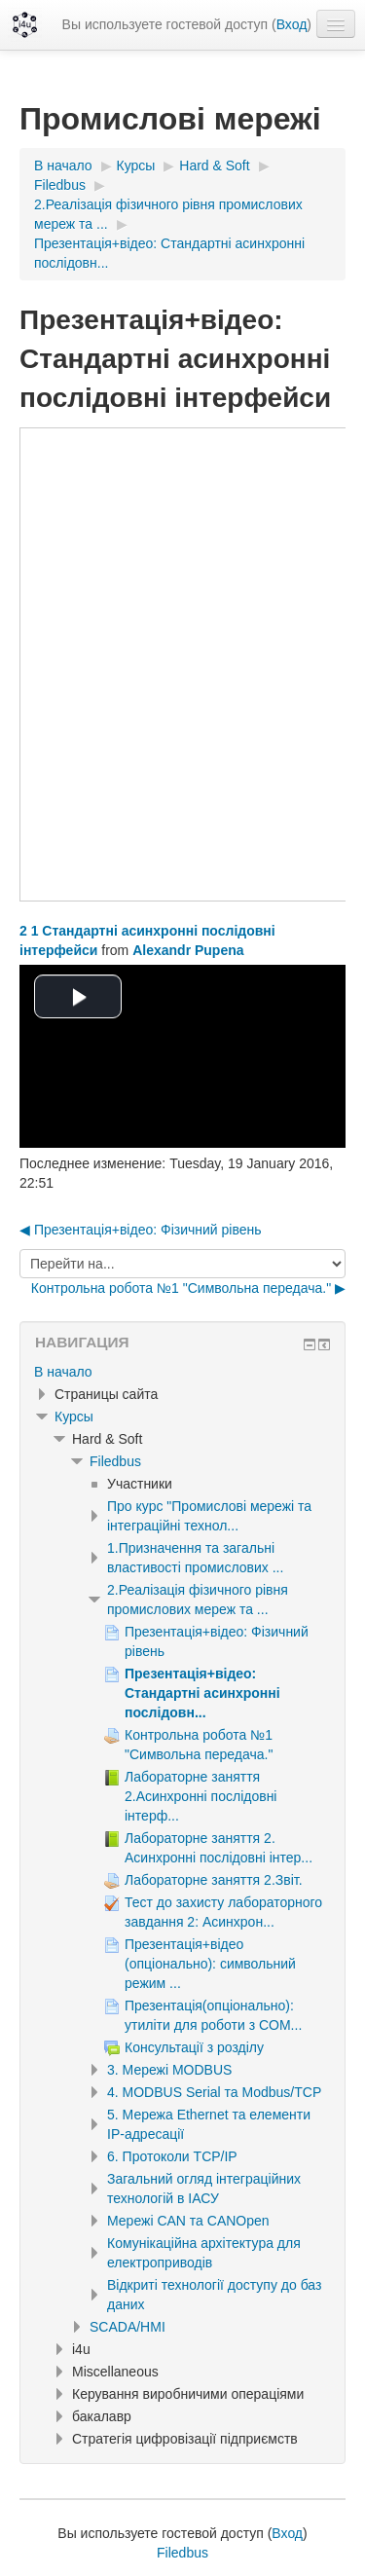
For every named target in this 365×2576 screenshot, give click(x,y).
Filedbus (115, 1461)
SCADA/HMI (127, 2327)
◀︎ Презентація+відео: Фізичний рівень (140, 1229)
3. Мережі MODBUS (169, 2070)
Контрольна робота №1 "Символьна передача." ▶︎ (188, 1288)
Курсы (74, 1416)
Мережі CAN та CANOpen (188, 2220)
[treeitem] (182, 1371)
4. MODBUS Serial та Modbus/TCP (214, 2092)
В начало (63, 1372)
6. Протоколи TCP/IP (172, 2156)
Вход (292, 24)
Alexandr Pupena (187, 950)
